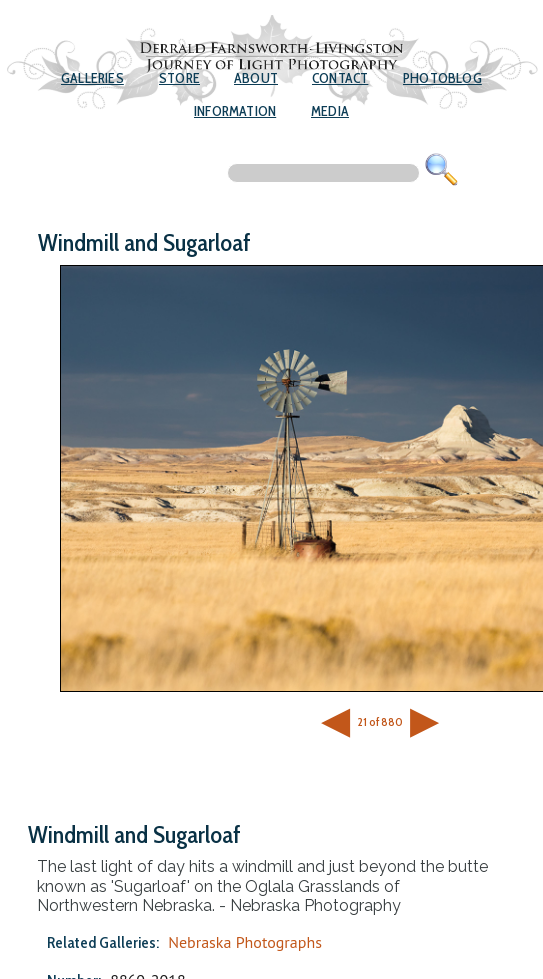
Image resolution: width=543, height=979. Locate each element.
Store (179, 78)
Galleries (92, 78)
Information (235, 111)
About (256, 78)
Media (330, 111)
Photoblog (442, 78)
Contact (340, 78)
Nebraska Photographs (245, 942)
